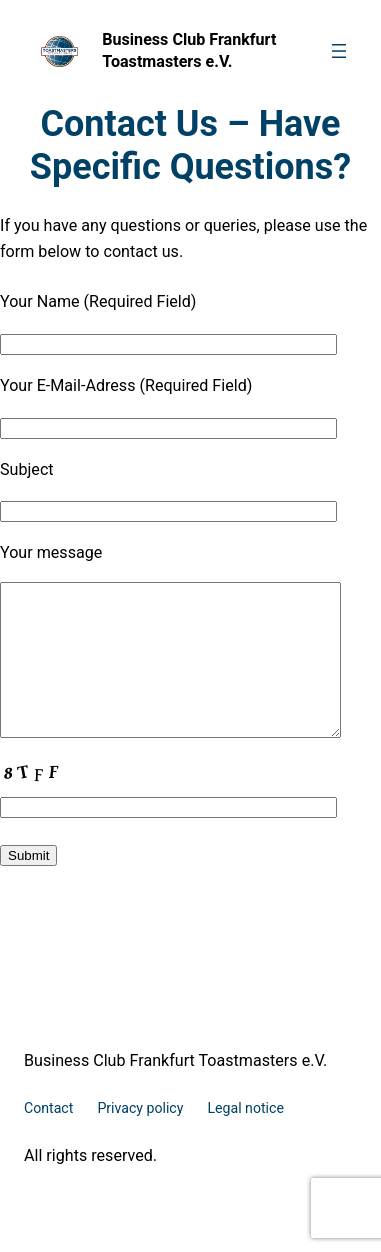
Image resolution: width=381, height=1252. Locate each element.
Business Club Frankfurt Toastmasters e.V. (175, 1090)
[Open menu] (339, 51)
